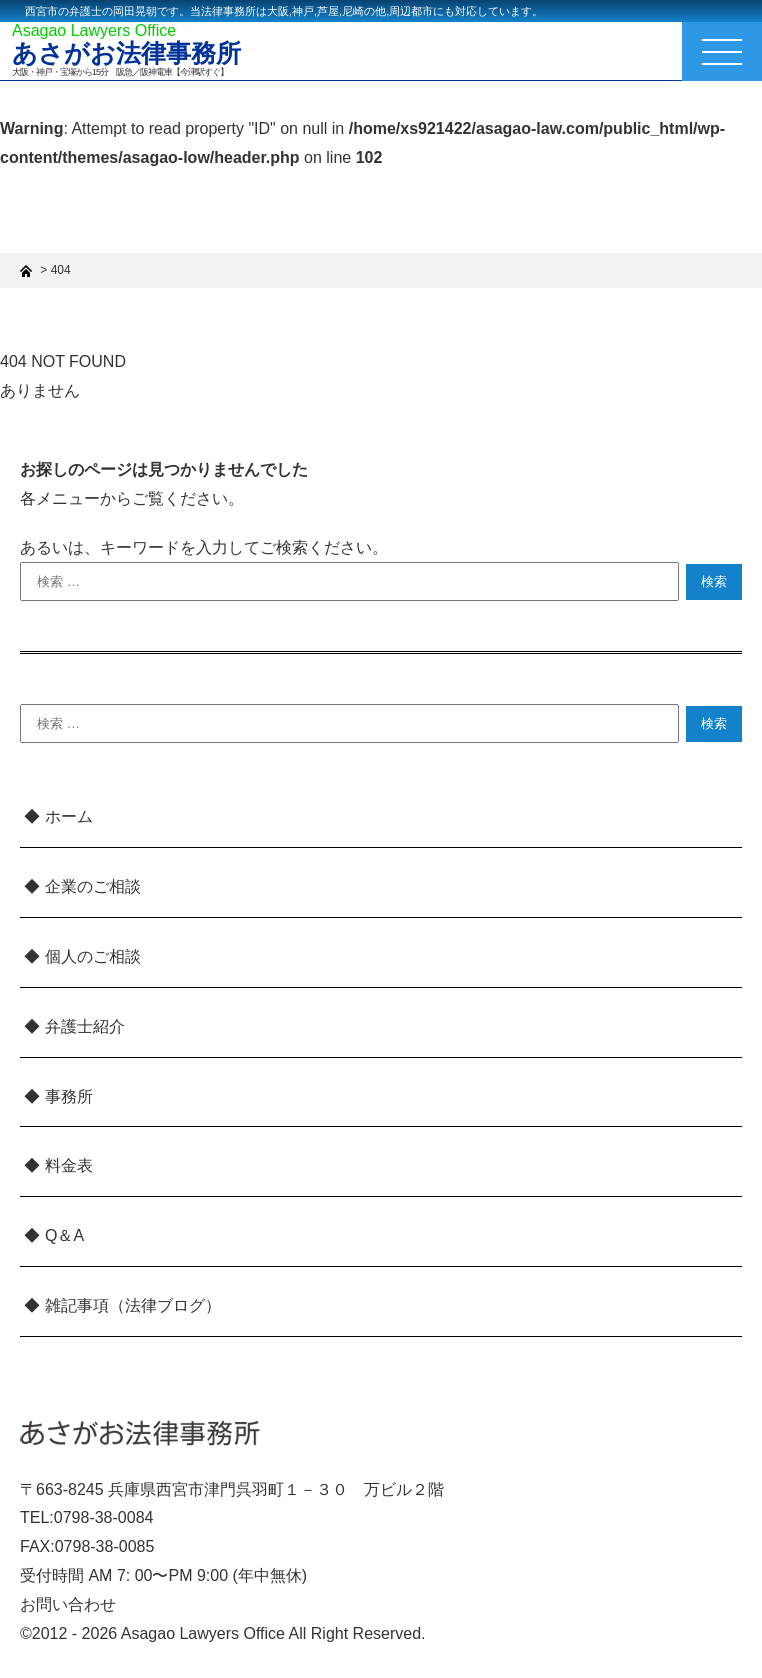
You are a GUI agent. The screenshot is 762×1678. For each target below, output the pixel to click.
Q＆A (64, 1235)
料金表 (69, 1165)
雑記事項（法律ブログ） (133, 1305)
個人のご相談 (93, 956)
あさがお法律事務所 (126, 53)
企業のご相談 (93, 886)
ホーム (69, 816)
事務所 (69, 1096)
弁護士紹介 (85, 1026)
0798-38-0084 (104, 1517)
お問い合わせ (68, 1604)
